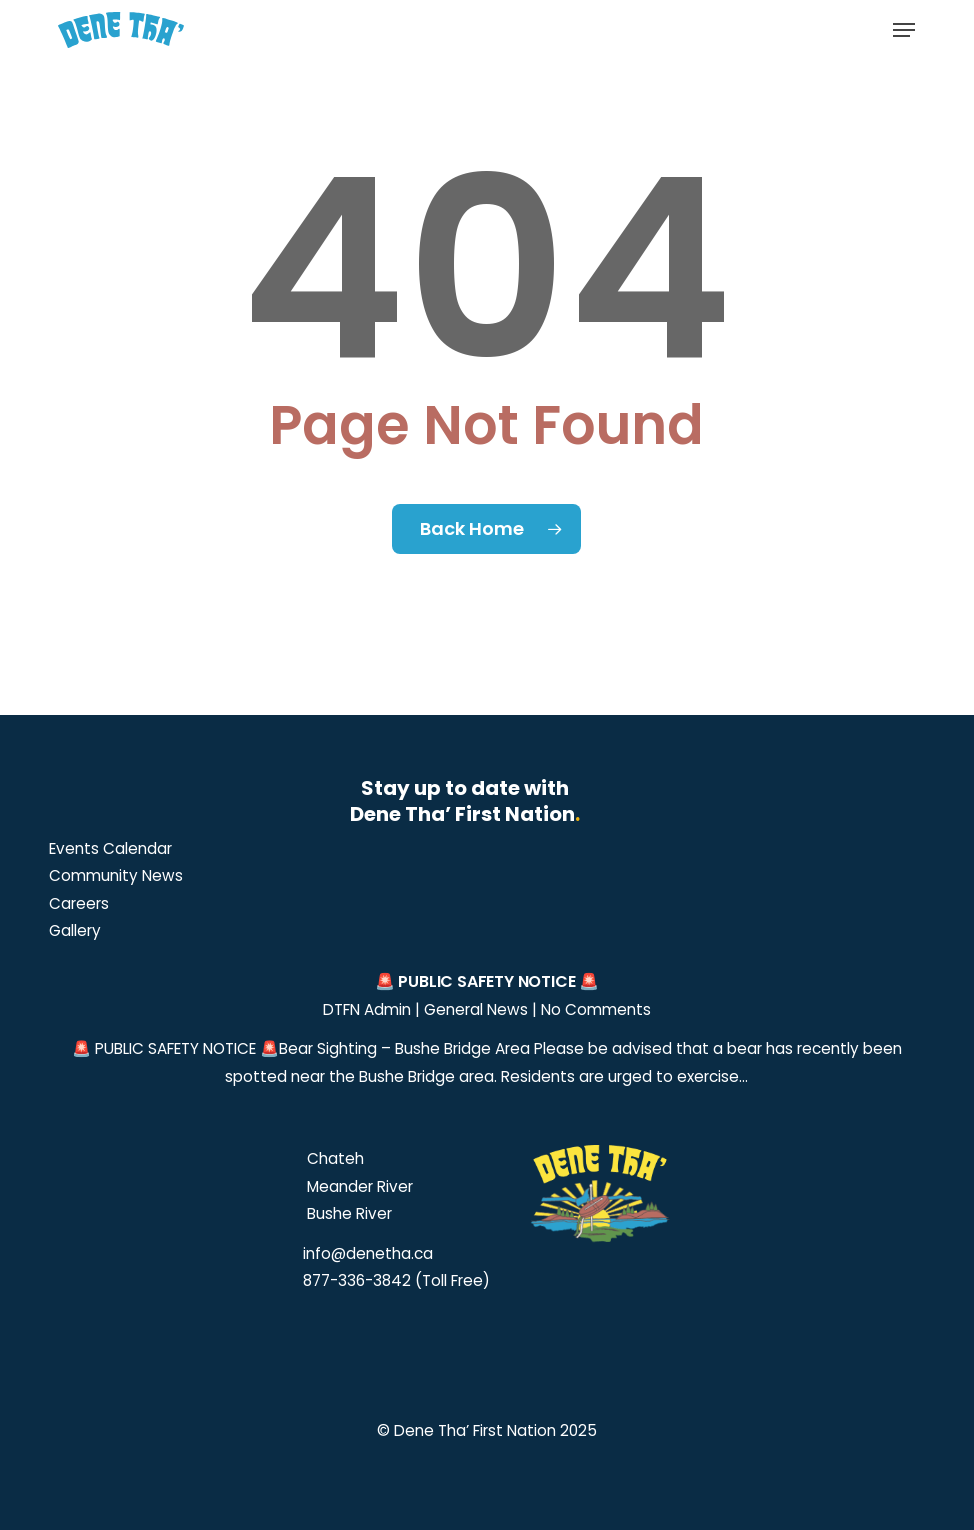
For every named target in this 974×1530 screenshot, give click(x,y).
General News (476, 1009)
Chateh (333, 1158)
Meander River (358, 1186)
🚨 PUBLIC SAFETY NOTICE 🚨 (487, 981)
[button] (904, 30)
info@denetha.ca (368, 1253)
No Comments (596, 1009)
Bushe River (347, 1213)
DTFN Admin (367, 1009)
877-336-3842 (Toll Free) (396, 1280)
